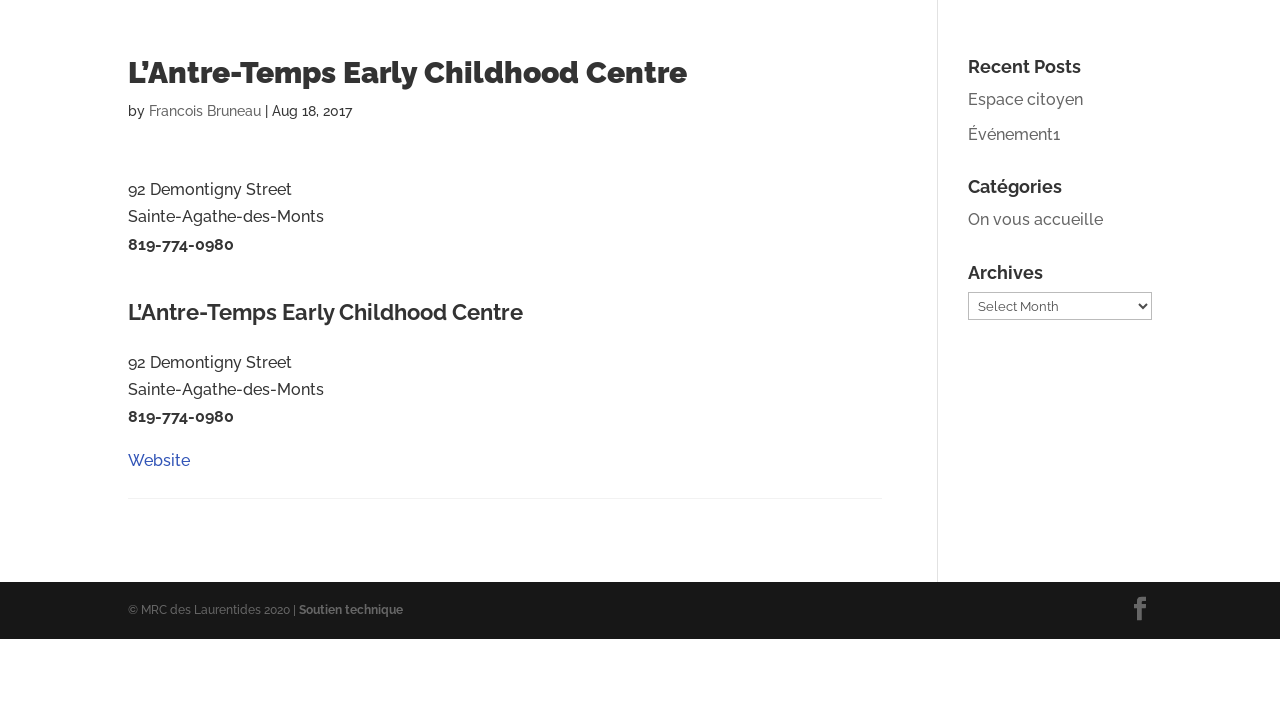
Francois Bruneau (205, 111)
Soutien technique (351, 610)
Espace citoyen (1025, 99)
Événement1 (1014, 134)
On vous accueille (1035, 219)
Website (159, 287)
